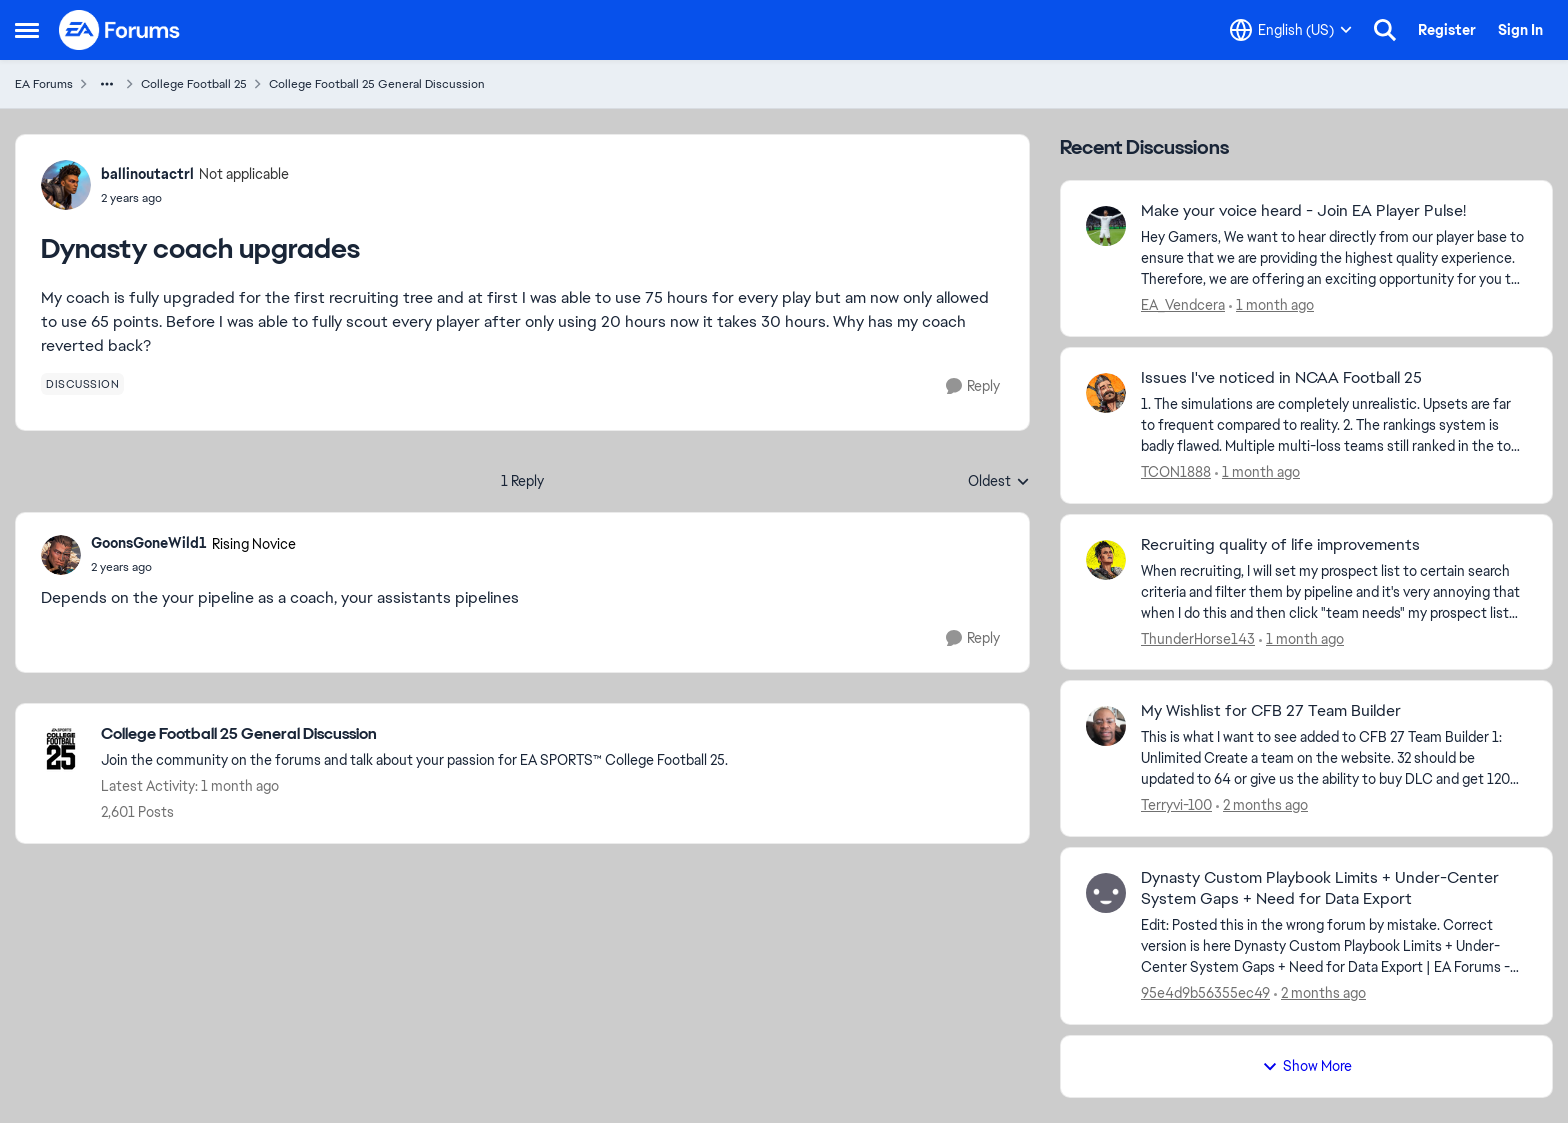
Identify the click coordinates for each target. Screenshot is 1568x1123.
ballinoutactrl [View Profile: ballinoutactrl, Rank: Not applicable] (147, 174)
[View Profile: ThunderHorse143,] (1106, 560)
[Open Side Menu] (27, 30)
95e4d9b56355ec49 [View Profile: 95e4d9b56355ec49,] (1205, 993)
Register (1447, 30)
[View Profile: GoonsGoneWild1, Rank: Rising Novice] (61, 555)
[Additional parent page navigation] (107, 84)
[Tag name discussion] (82, 384)
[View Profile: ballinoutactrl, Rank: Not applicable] (66, 185)
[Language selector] (1291, 30)
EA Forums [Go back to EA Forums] (44, 84)
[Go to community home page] (120, 30)
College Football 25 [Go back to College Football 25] (194, 84)
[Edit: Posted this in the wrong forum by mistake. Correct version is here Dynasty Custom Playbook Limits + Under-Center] (1334, 946)
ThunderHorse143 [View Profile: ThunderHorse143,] (1198, 638)
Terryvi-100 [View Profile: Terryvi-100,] (1176, 805)
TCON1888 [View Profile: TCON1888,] (1176, 472)
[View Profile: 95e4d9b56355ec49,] (1106, 893)
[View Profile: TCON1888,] (1106, 393)
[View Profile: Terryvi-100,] (1106, 726)
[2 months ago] (1262, 805)
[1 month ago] (1271, 305)
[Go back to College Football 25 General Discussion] (414, 734)
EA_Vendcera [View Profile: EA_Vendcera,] (1183, 305)
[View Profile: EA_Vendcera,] (1106, 226)
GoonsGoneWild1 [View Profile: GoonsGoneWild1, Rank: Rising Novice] (149, 543)
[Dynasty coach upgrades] (193, 567)
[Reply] (973, 386)
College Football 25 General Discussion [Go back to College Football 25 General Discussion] (377, 84)
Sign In (1520, 30)
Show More (1307, 1066)
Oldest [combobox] (999, 482)
